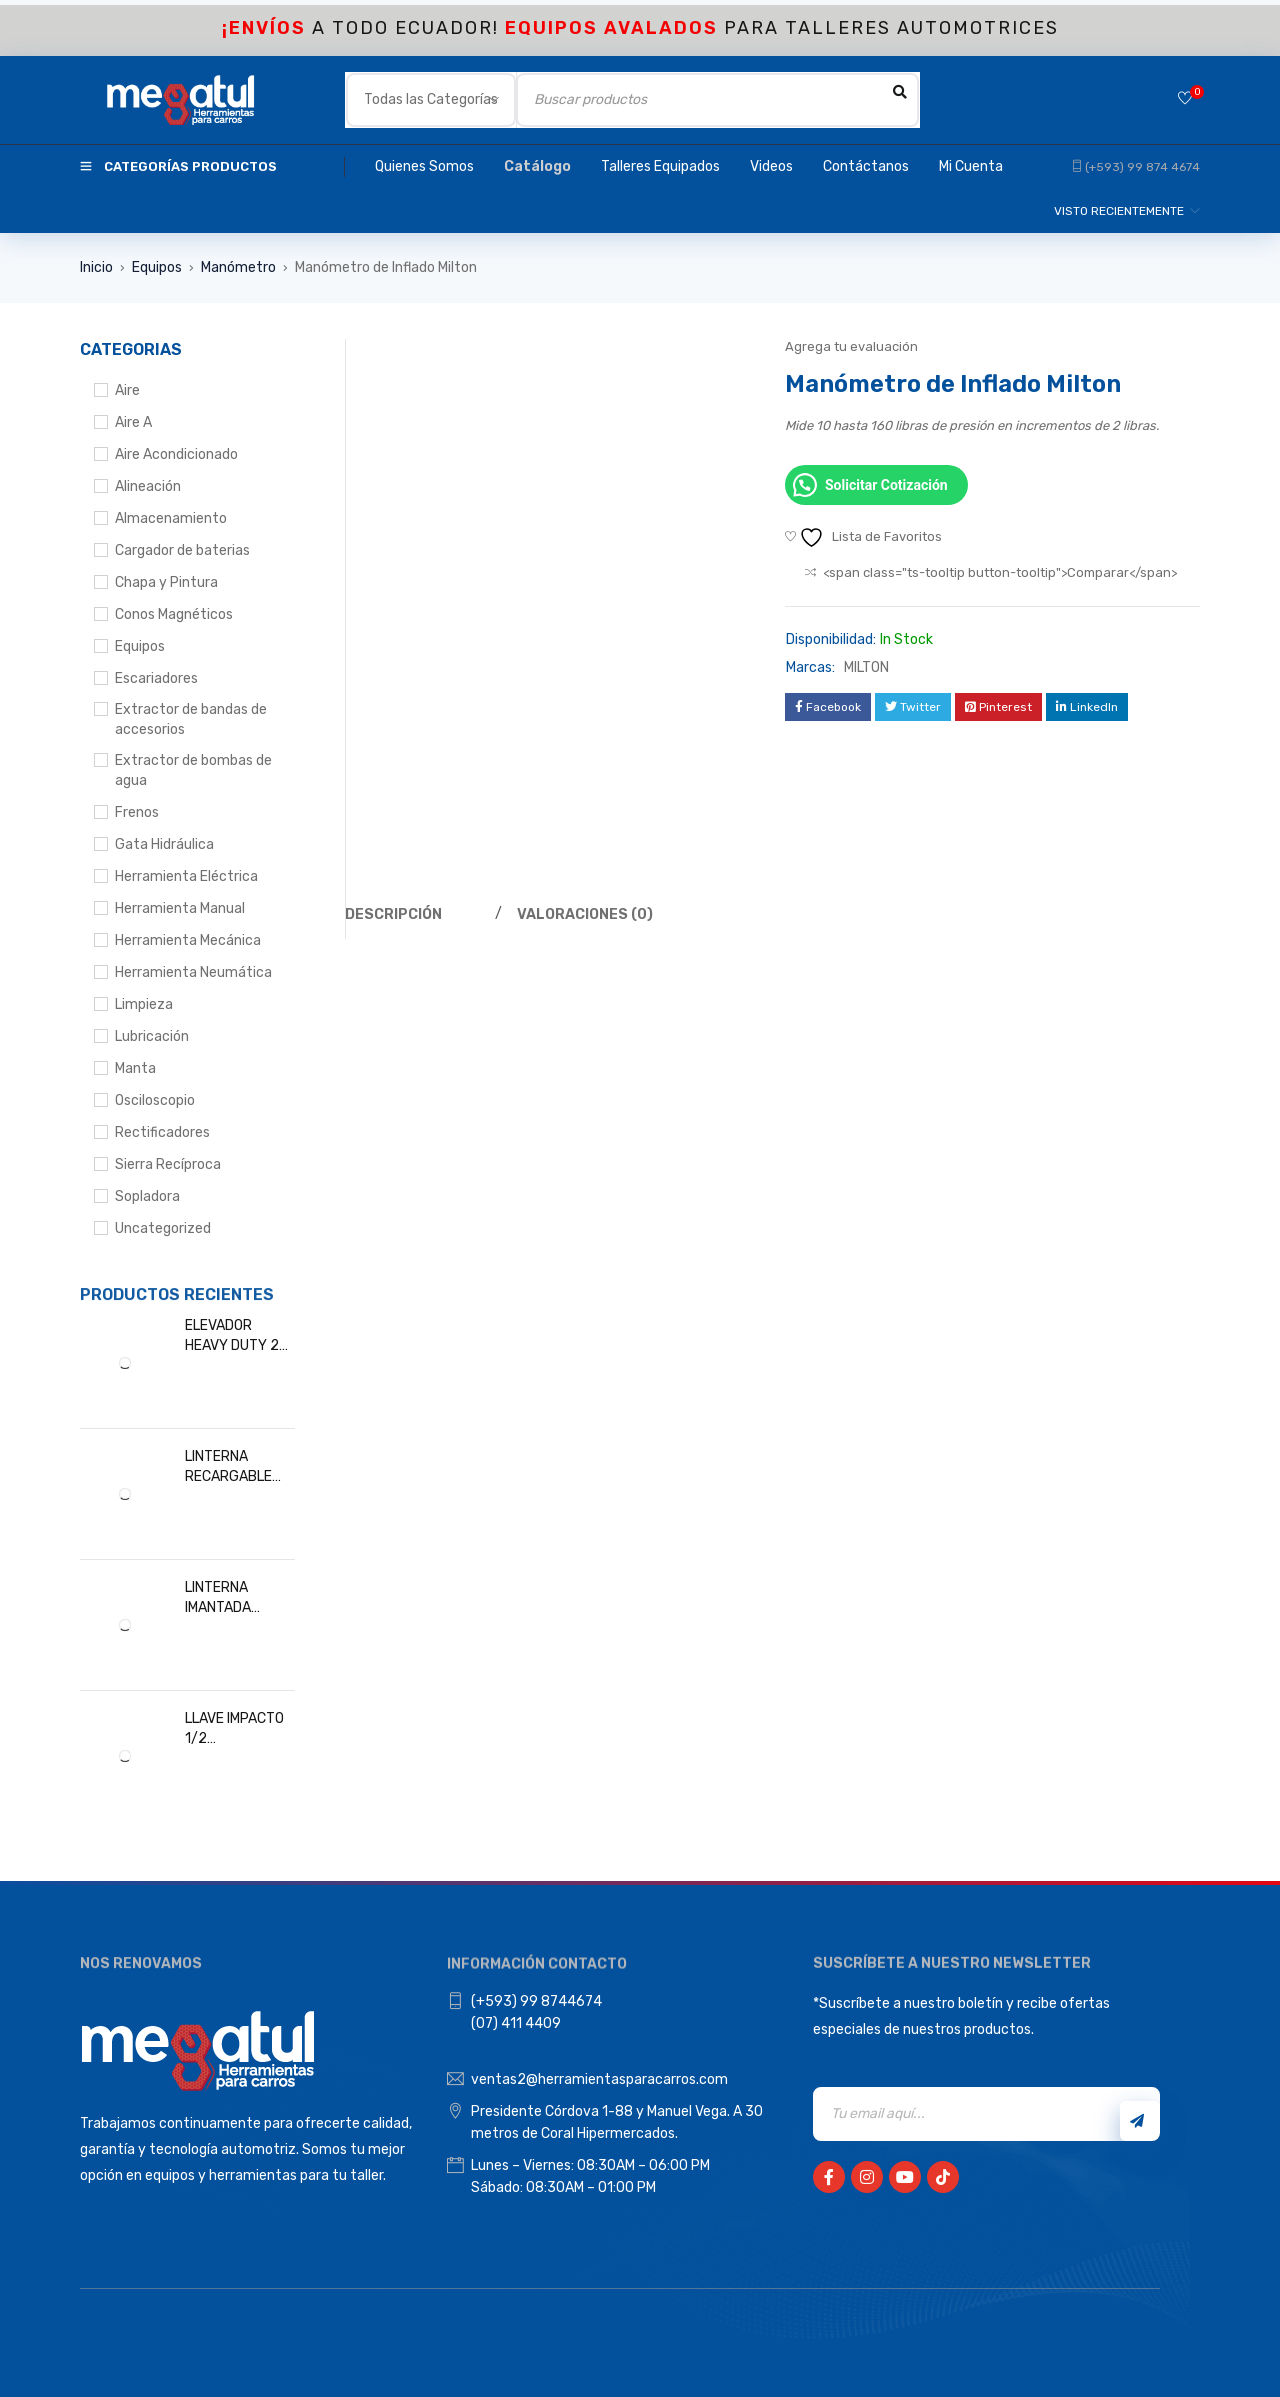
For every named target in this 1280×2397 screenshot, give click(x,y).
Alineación (148, 486)
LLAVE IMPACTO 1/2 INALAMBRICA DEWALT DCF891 (237, 1729)
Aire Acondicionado (176, 454)
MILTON (866, 667)
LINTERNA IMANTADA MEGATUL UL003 (238, 1598)
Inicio (96, 267)
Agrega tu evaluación (851, 346)
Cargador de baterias (182, 550)
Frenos (137, 812)
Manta (135, 1068)
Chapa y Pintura (166, 582)
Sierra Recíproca (168, 1164)
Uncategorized (163, 1228)
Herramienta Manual (180, 908)
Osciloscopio (155, 1100)
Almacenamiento (171, 518)
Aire (127, 390)
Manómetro (238, 267)
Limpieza (144, 1004)
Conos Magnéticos (174, 614)
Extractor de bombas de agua (193, 770)
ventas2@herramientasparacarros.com (599, 2079)
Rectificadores (162, 1132)
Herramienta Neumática (193, 972)
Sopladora (147, 1196)
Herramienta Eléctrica (186, 876)
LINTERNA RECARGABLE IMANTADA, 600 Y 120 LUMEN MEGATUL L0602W (234, 1467)
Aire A (133, 422)
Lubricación (152, 1036)
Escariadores (156, 678)
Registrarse (1137, 2121)
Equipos (157, 267)
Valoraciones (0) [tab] (586, 914)
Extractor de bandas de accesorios (191, 719)
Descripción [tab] (393, 914)
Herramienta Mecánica (188, 940)
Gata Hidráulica (164, 844)
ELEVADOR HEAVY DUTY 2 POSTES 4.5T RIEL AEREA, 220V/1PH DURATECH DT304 (232, 1336)
